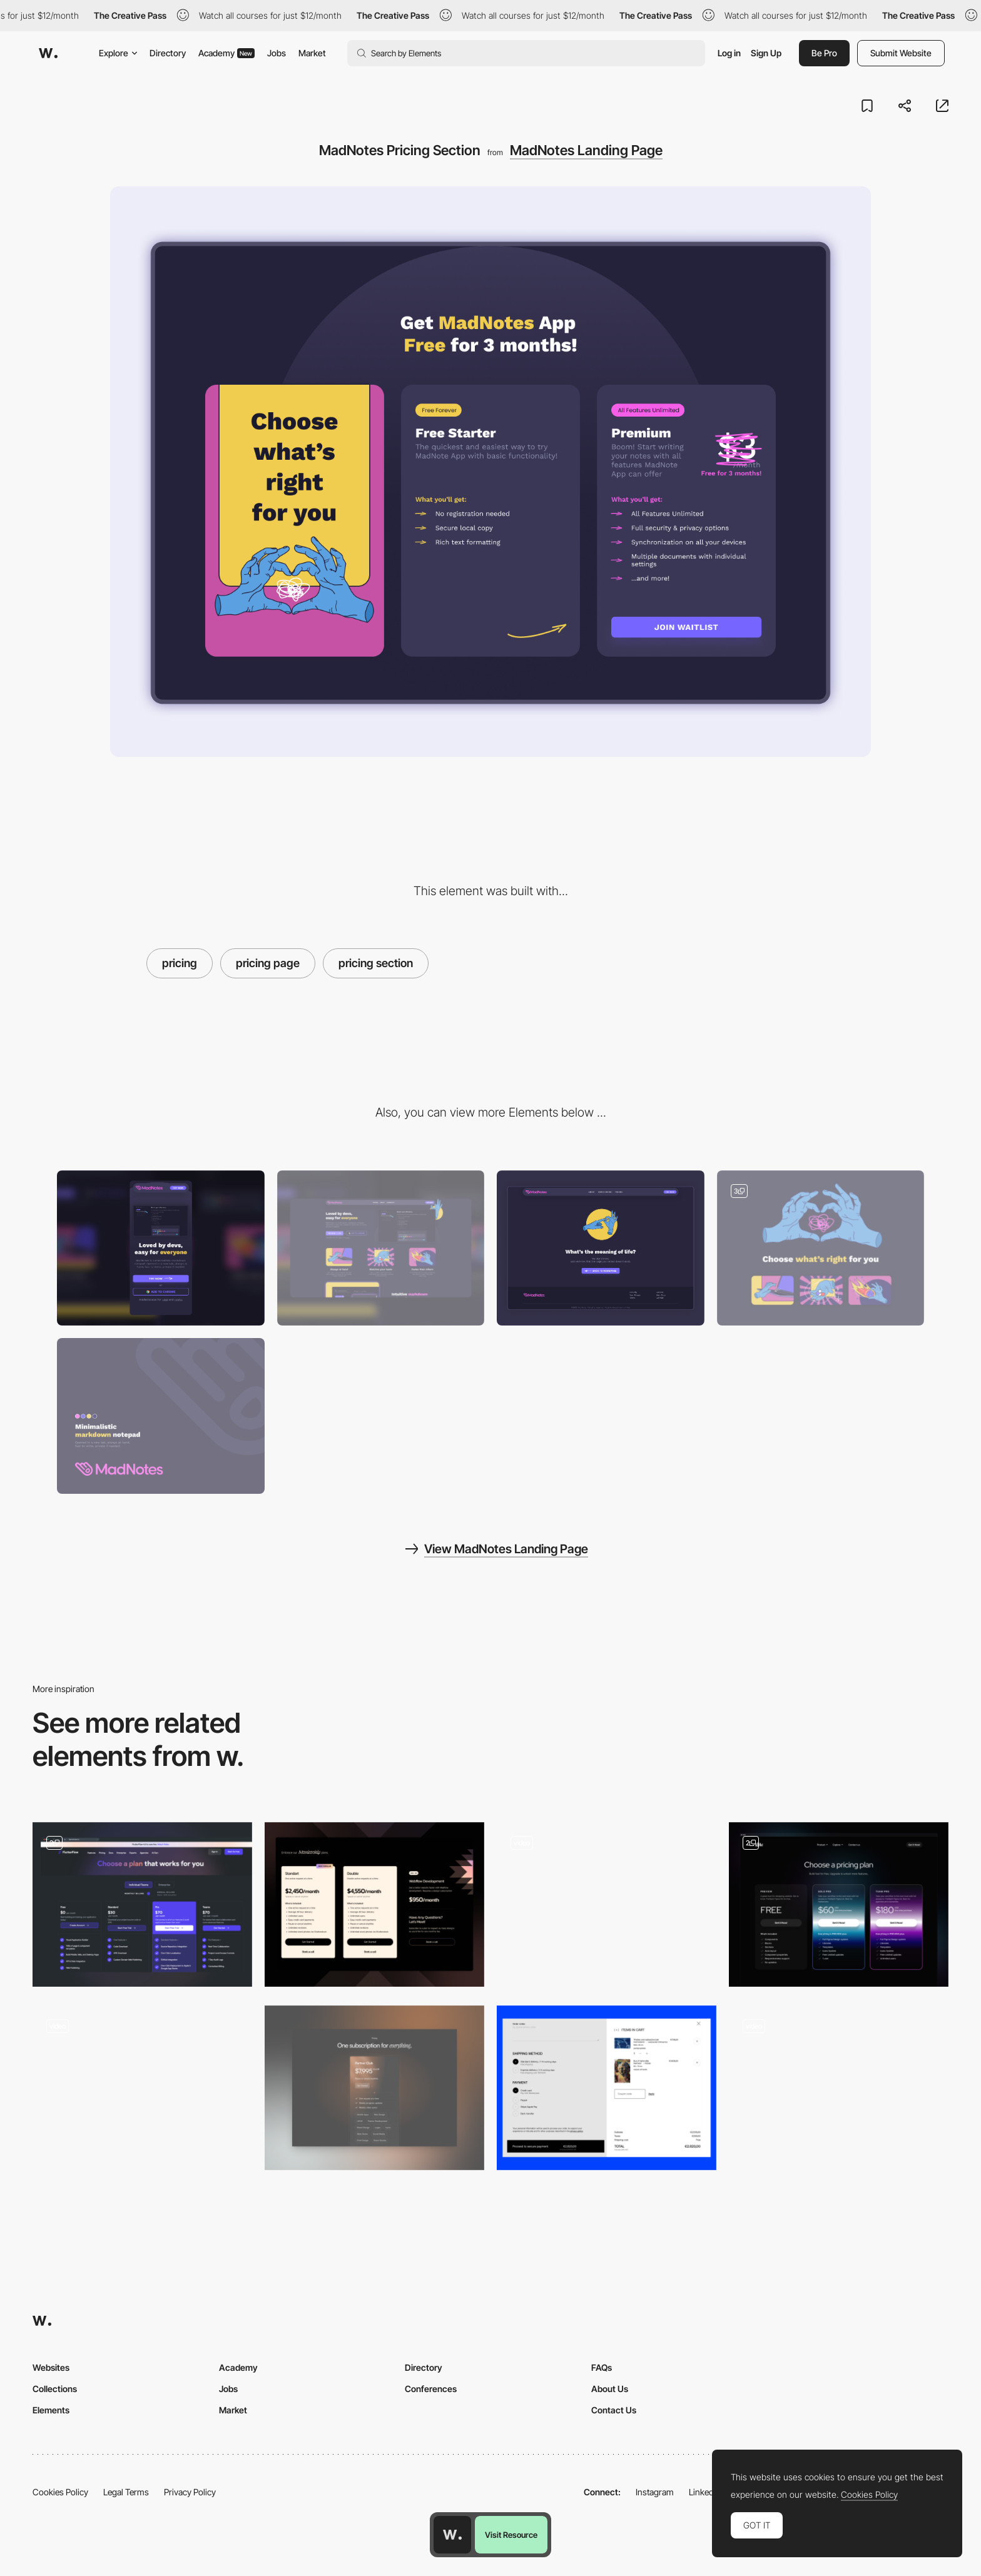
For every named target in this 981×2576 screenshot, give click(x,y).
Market (312, 53)
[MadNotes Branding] (161, 1416)
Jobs (276, 53)
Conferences (431, 2388)
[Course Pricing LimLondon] (606, 1904)
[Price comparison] (142, 2088)
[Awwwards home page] (452, 2534)
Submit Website (901, 53)
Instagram (655, 2492)
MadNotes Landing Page (586, 150)
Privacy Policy (190, 2492)
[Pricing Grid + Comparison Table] (142, 1904)
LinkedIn (705, 2492)
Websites (51, 2367)
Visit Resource (511, 2535)
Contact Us (613, 2410)
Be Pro (824, 53)
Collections (55, 2388)
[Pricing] (374, 2088)
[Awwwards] (48, 53)
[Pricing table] (838, 1904)
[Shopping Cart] (606, 2088)
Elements (51, 2410)
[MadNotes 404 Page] (600, 1248)
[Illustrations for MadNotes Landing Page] (821, 1248)
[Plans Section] (838, 2088)
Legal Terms (126, 2492)
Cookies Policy (60, 2492)
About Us (609, 2388)
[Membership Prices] (374, 1904)
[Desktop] (381, 1248)
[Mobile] (161, 1248)
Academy (226, 53)
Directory (168, 53)
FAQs (601, 2367)
